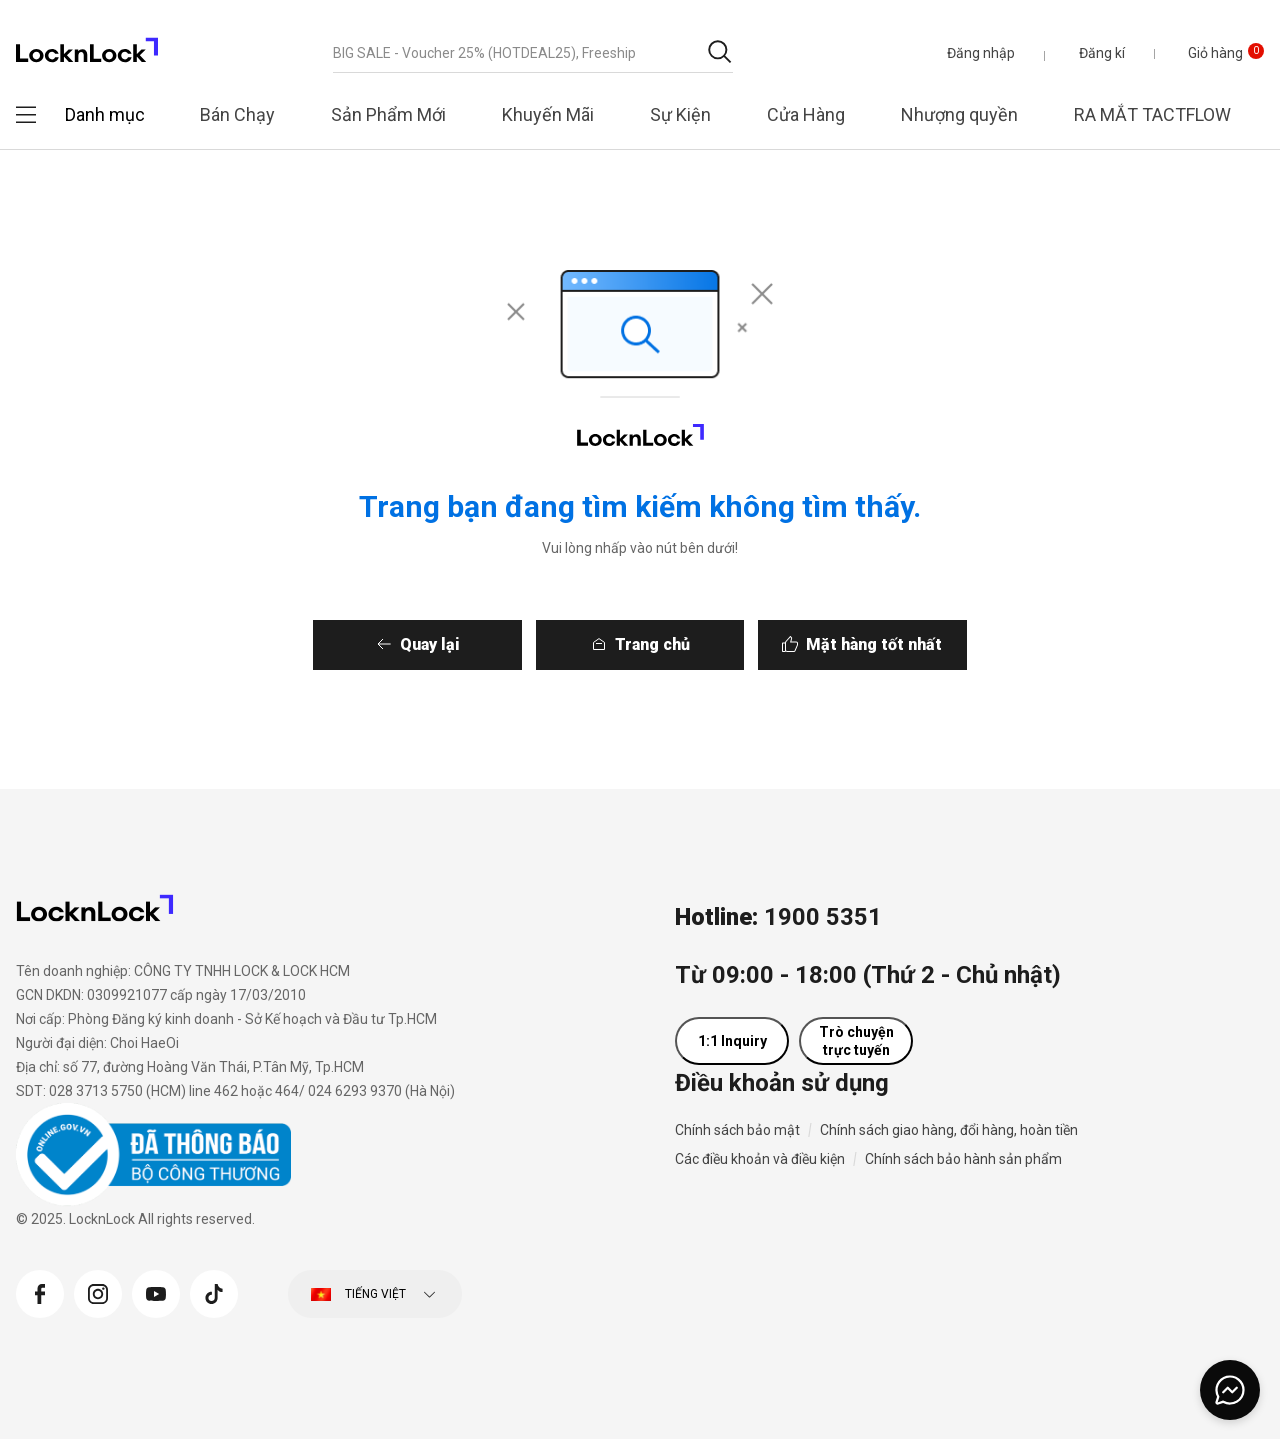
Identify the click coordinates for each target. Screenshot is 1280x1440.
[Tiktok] (214, 1292)
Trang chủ (652, 644)
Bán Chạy (237, 114)
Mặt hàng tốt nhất (916, 644)
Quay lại (388, 644)
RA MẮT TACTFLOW (1152, 114)
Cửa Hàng (806, 114)
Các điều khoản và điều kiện (760, 1160)
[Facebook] (40, 1292)
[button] (980, 53)
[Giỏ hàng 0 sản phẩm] (1211, 53)
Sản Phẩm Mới (388, 114)
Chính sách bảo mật (737, 1131)
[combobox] (533, 53)
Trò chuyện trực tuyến (856, 1042)
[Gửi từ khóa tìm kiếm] (719, 51)
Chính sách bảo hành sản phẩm (963, 1160)
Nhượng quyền (959, 114)
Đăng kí (1101, 53)
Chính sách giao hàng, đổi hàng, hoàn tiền (949, 1131)
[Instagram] (98, 1292)
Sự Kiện (680, 114)
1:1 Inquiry (732, 1042)
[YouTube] (156, 1292)
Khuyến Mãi (548, 114)
